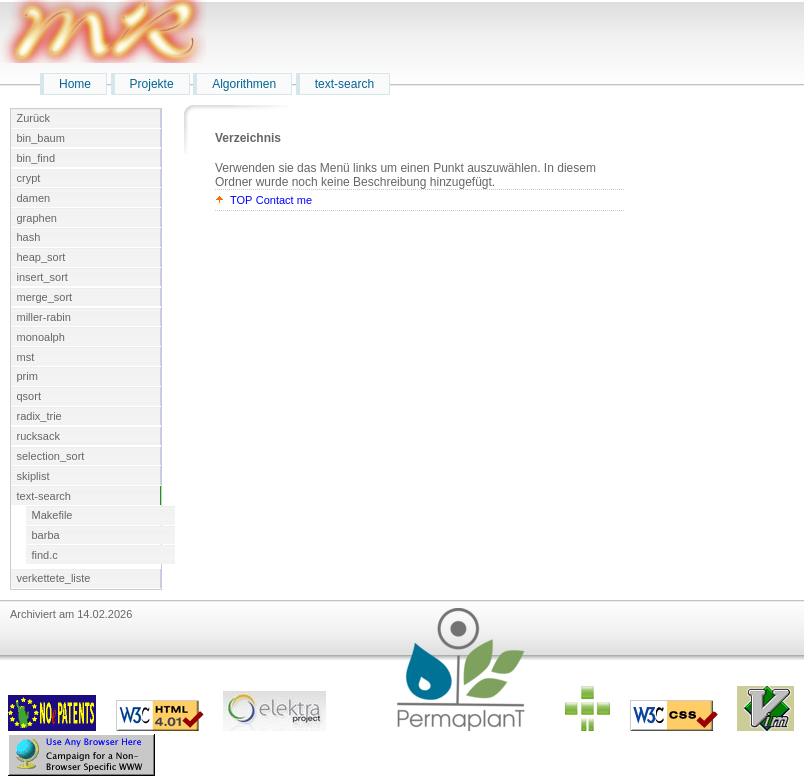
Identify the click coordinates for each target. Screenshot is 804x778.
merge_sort (45, 297)
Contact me (284, 200)
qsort (29, 396)
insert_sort (42, 277)
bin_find (36, 158)
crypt (29, 178)
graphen (37, 218)
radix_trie (39, 416)
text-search (344, 84)
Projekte (152, 84)
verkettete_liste (54, 578)
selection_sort (51, 456)
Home (75, 84)
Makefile (52, 515)
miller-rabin (44, 317)
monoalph (41, 337)
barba (46, 535)
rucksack (38, 436)
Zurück (34, 118)
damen (34, 198)
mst (26, 357)
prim (27, 376)
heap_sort (41, 257)
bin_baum (41, 138)
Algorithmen (244, 84)
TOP (241, 200)
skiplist (33, 476)
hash (29, 237)
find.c (45, 555)
